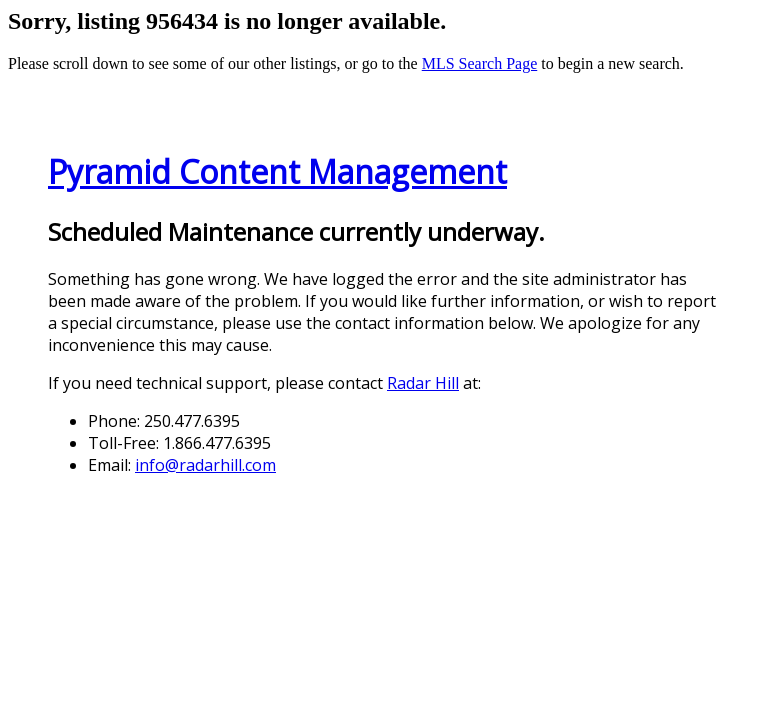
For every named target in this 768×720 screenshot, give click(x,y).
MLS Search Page (480, 63)
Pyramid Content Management (277, 171)
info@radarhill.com (205, 465)
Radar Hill (423, 383)
